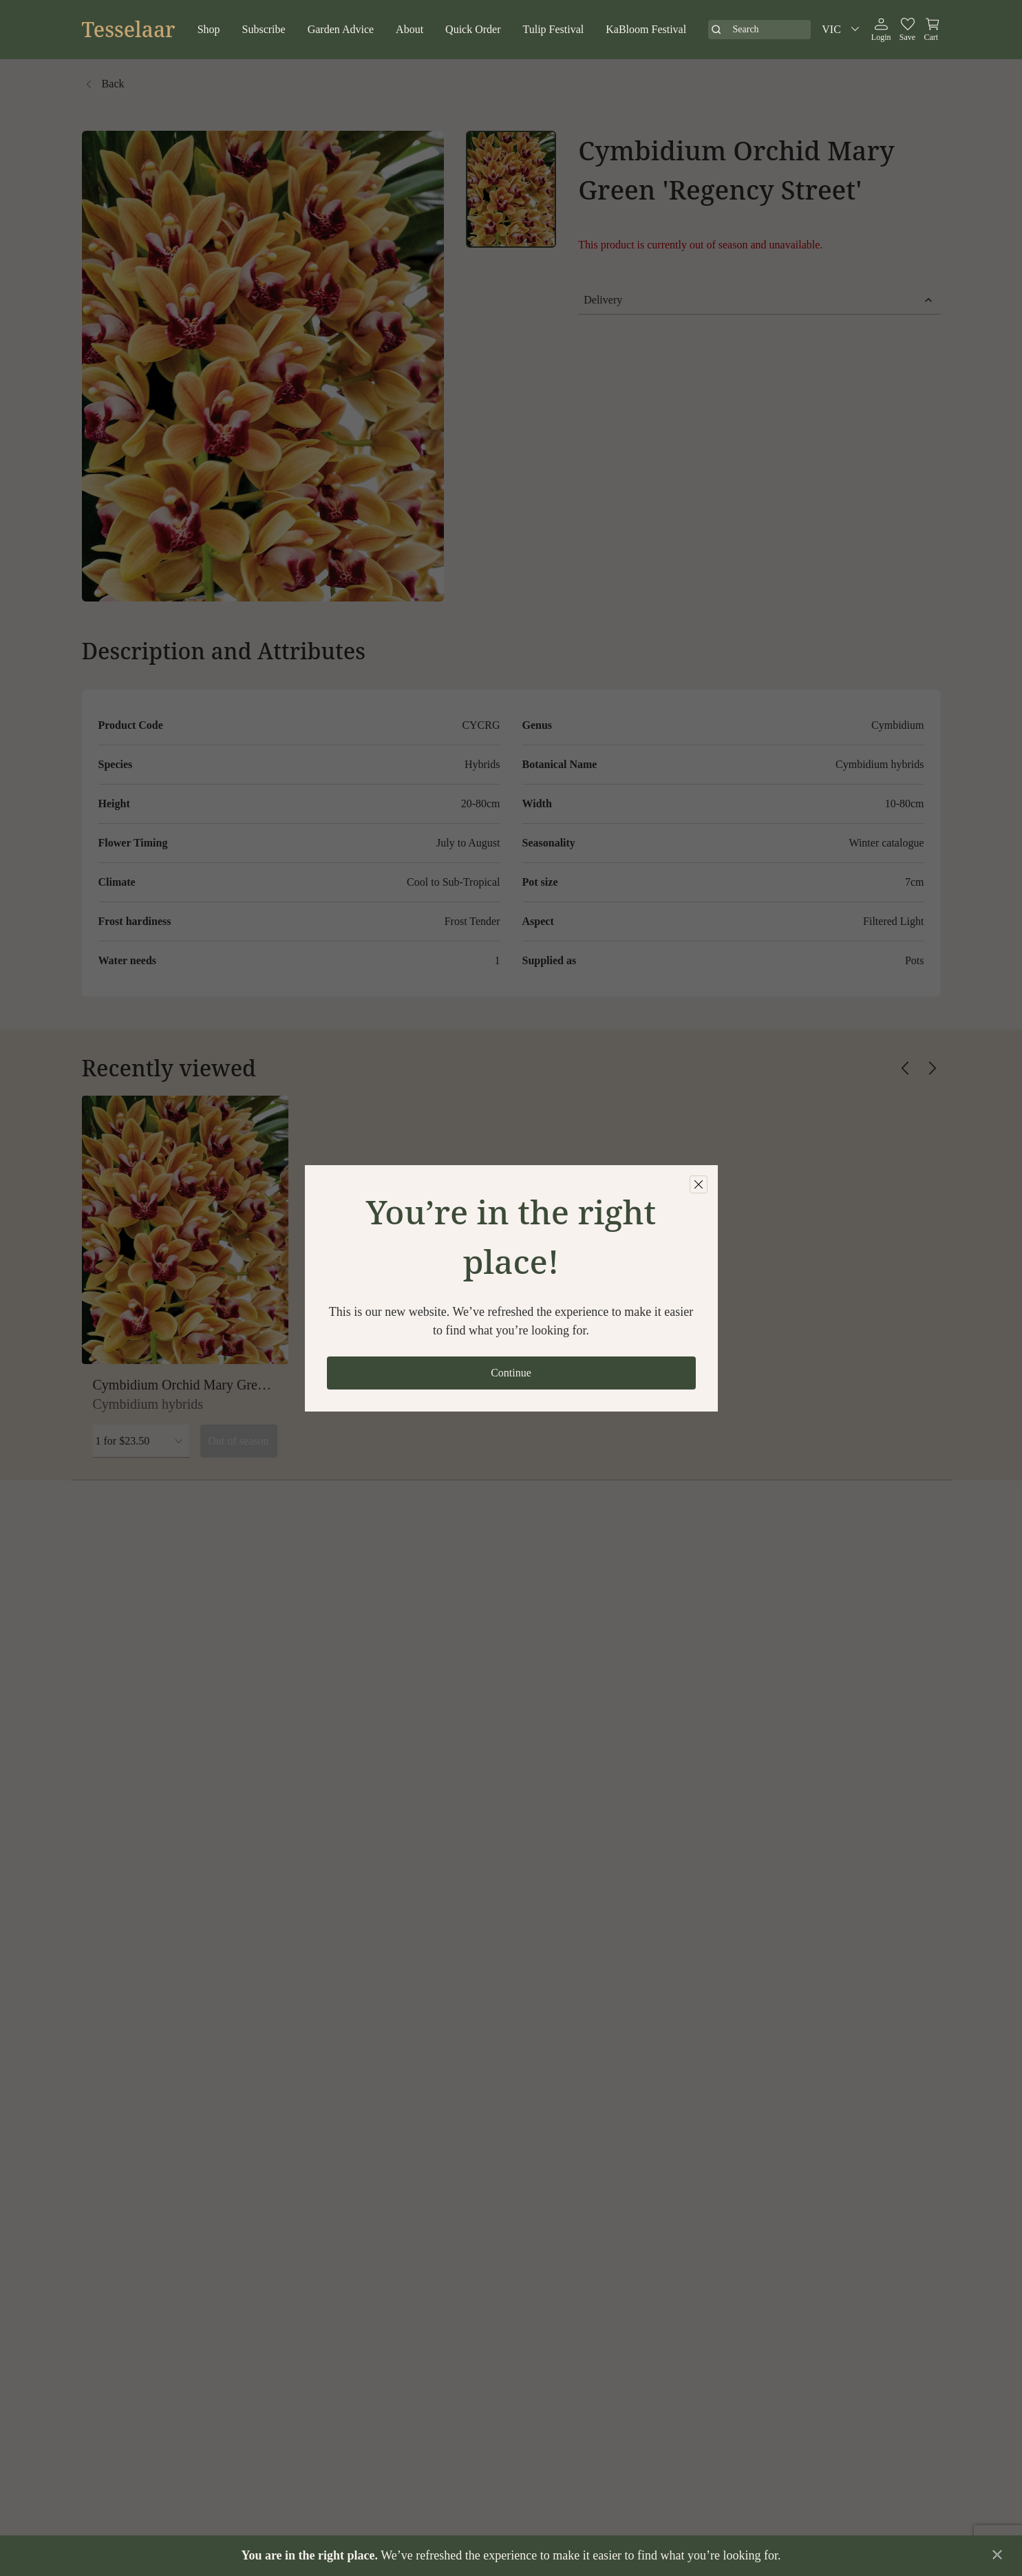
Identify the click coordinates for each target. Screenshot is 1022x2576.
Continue (511, 1373)
